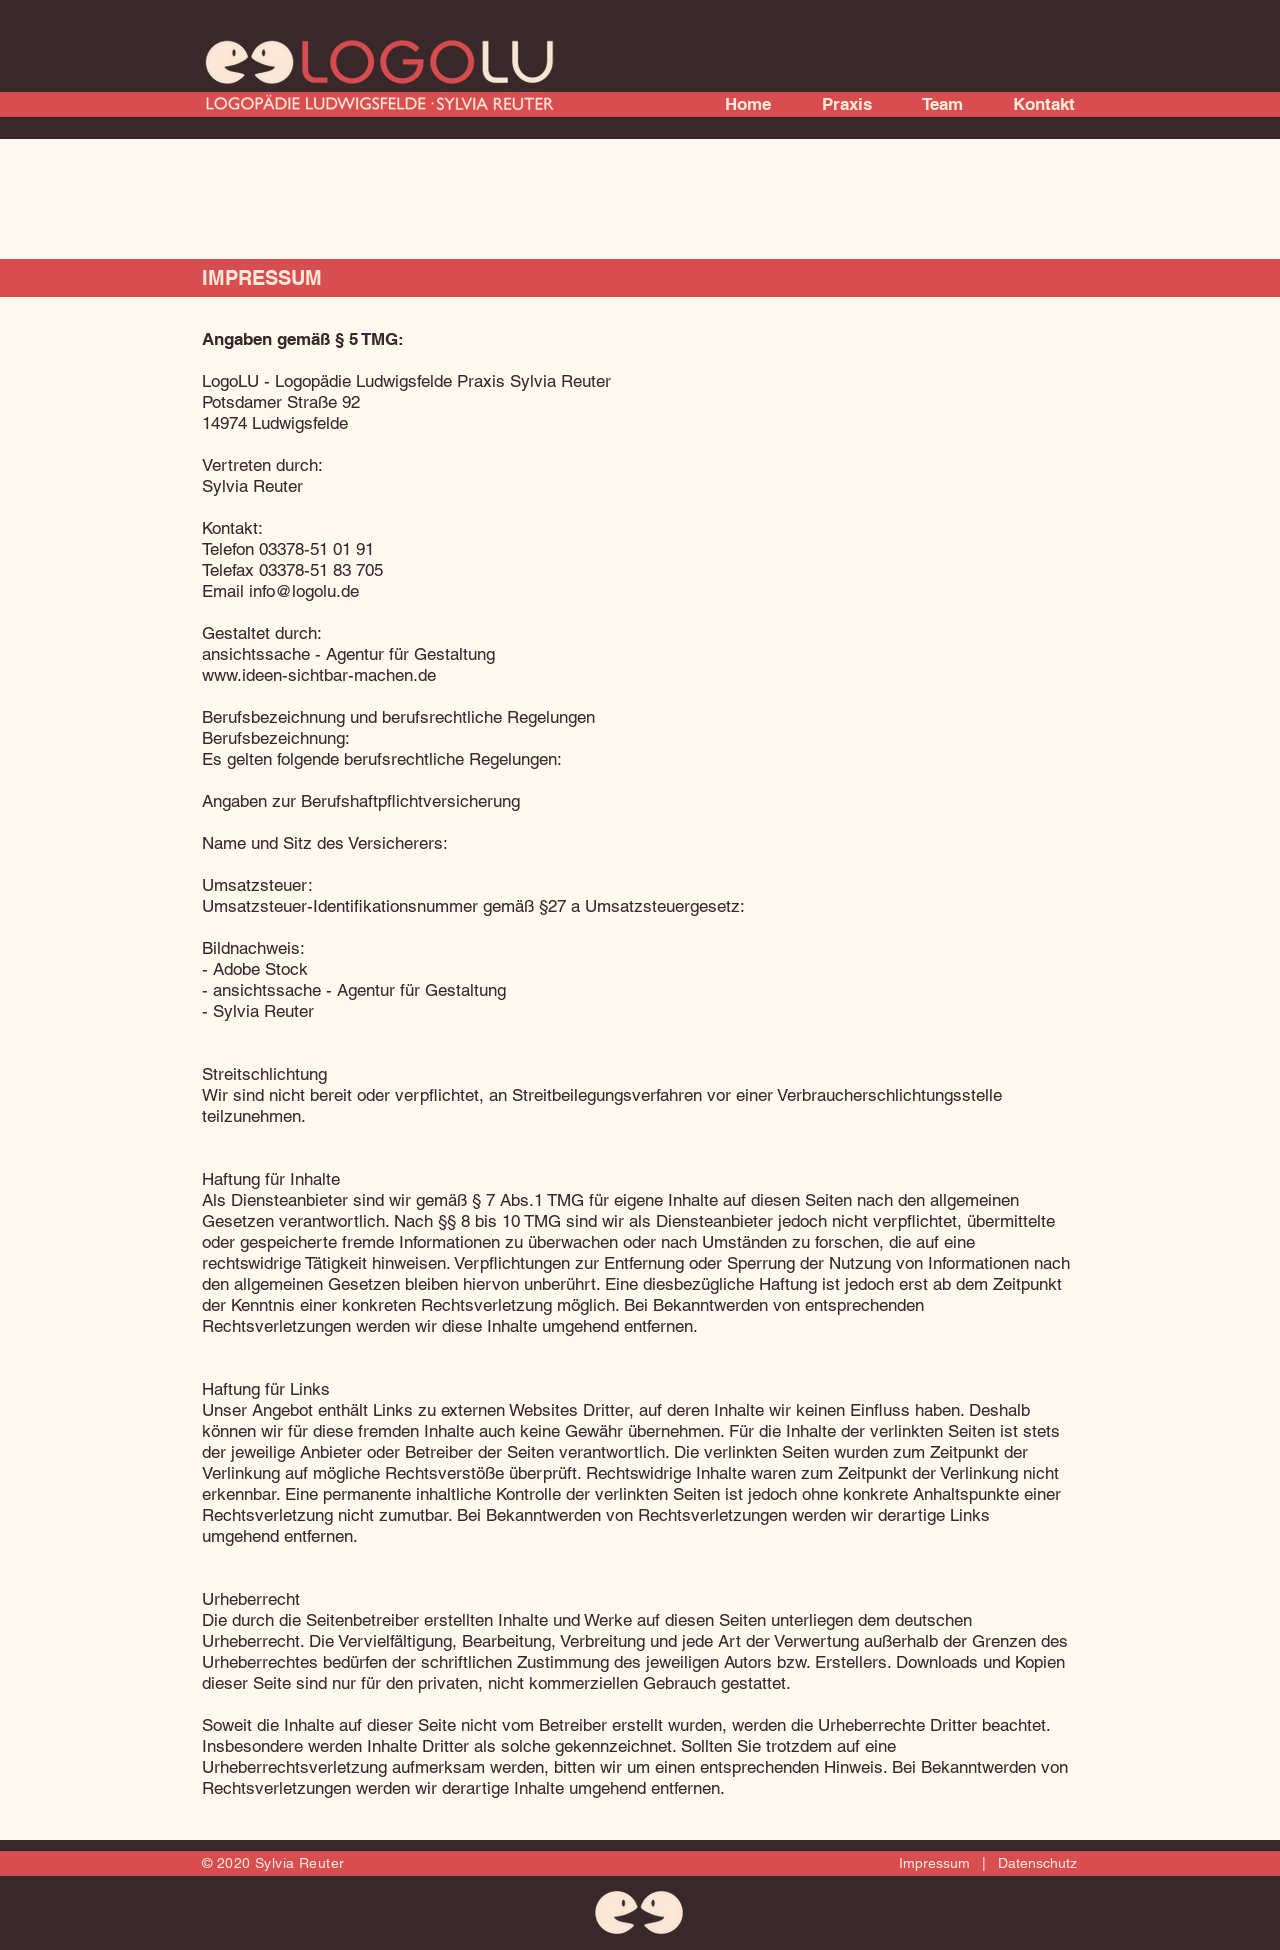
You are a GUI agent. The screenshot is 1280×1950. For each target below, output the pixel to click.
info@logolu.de (304, 591)
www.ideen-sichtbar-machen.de (319, 675)
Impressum (938, 1863)
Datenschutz (1033, 1863)
